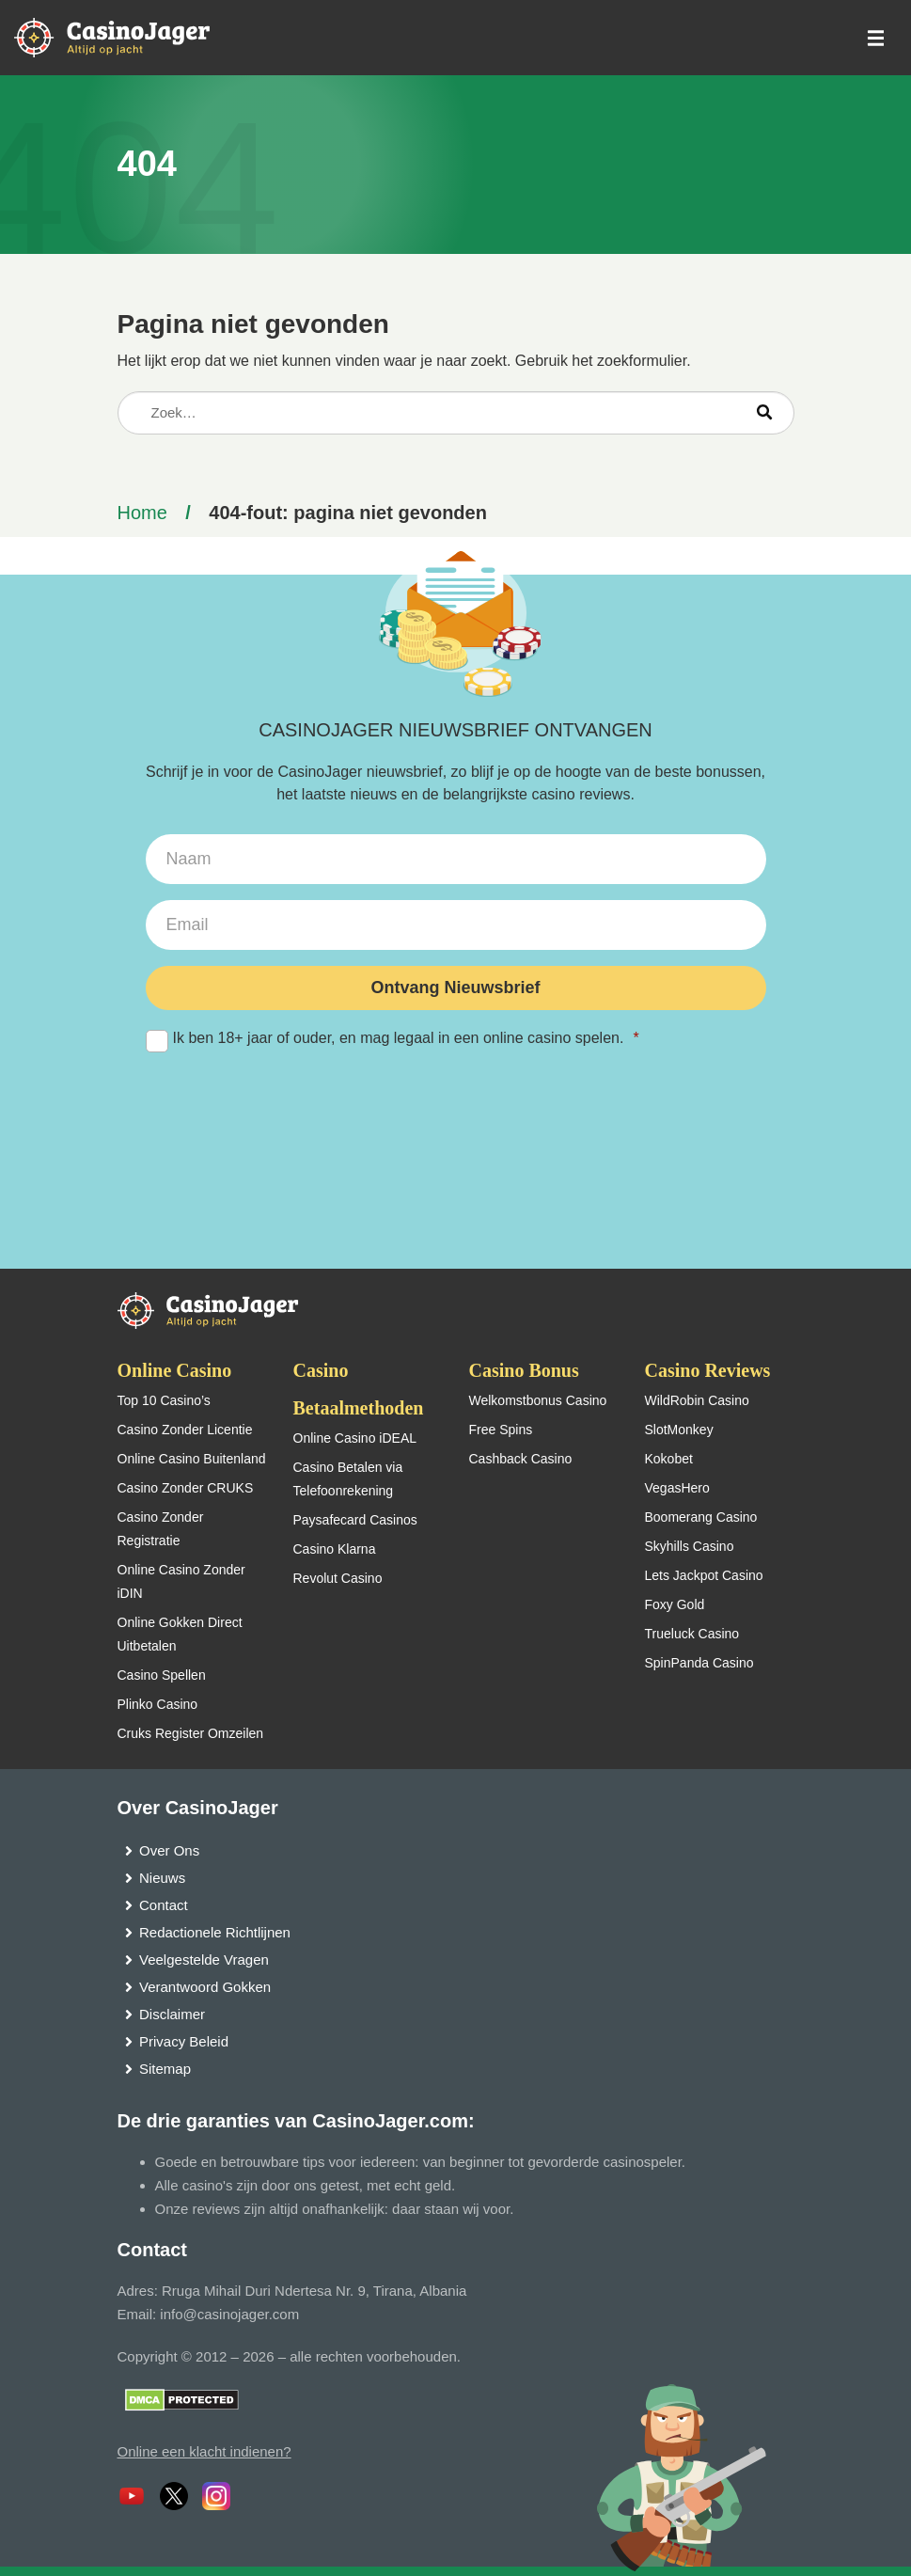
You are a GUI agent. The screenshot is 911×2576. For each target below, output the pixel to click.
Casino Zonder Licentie (185, 1429)
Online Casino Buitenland (192, 1458)
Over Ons (169, 1850)
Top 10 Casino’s (164, 1400)
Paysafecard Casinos (355, 1519)
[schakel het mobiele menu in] (874, 38)
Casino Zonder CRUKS (186, 1487)
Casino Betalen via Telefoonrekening (348, 1479)
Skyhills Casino (689, 1546)
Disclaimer (172, 2014)
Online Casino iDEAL (355, 1438)
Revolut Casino (338, 1578)
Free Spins (501, 1429)
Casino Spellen (162, 1675)
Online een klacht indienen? (204, 2451)
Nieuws (162, 1878)
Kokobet (669, 1458)
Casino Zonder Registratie (161, 1528)
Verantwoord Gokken (205, 1987)
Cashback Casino (521, 1458)
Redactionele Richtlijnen (215, 1932)
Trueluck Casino (692, 1633)
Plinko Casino (158, 1704)
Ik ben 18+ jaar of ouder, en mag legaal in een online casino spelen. (456, 1039)
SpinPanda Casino (699, 1662)
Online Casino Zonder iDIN (181, 1581)
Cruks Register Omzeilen (191, 1733)
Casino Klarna (334, 1549)
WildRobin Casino (697, 1400)
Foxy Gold (675, 1604)
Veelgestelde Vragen (204, 1960)
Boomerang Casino (701, 1517)
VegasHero (677, 1487)
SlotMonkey (679, 1429)
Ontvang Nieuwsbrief (455, 987)
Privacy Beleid (183, 2041)
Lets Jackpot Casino (704, 1575)
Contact (163, 1905)
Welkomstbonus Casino (538, 1400)
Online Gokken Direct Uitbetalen (180, 1634)
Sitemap (165, 2069)
